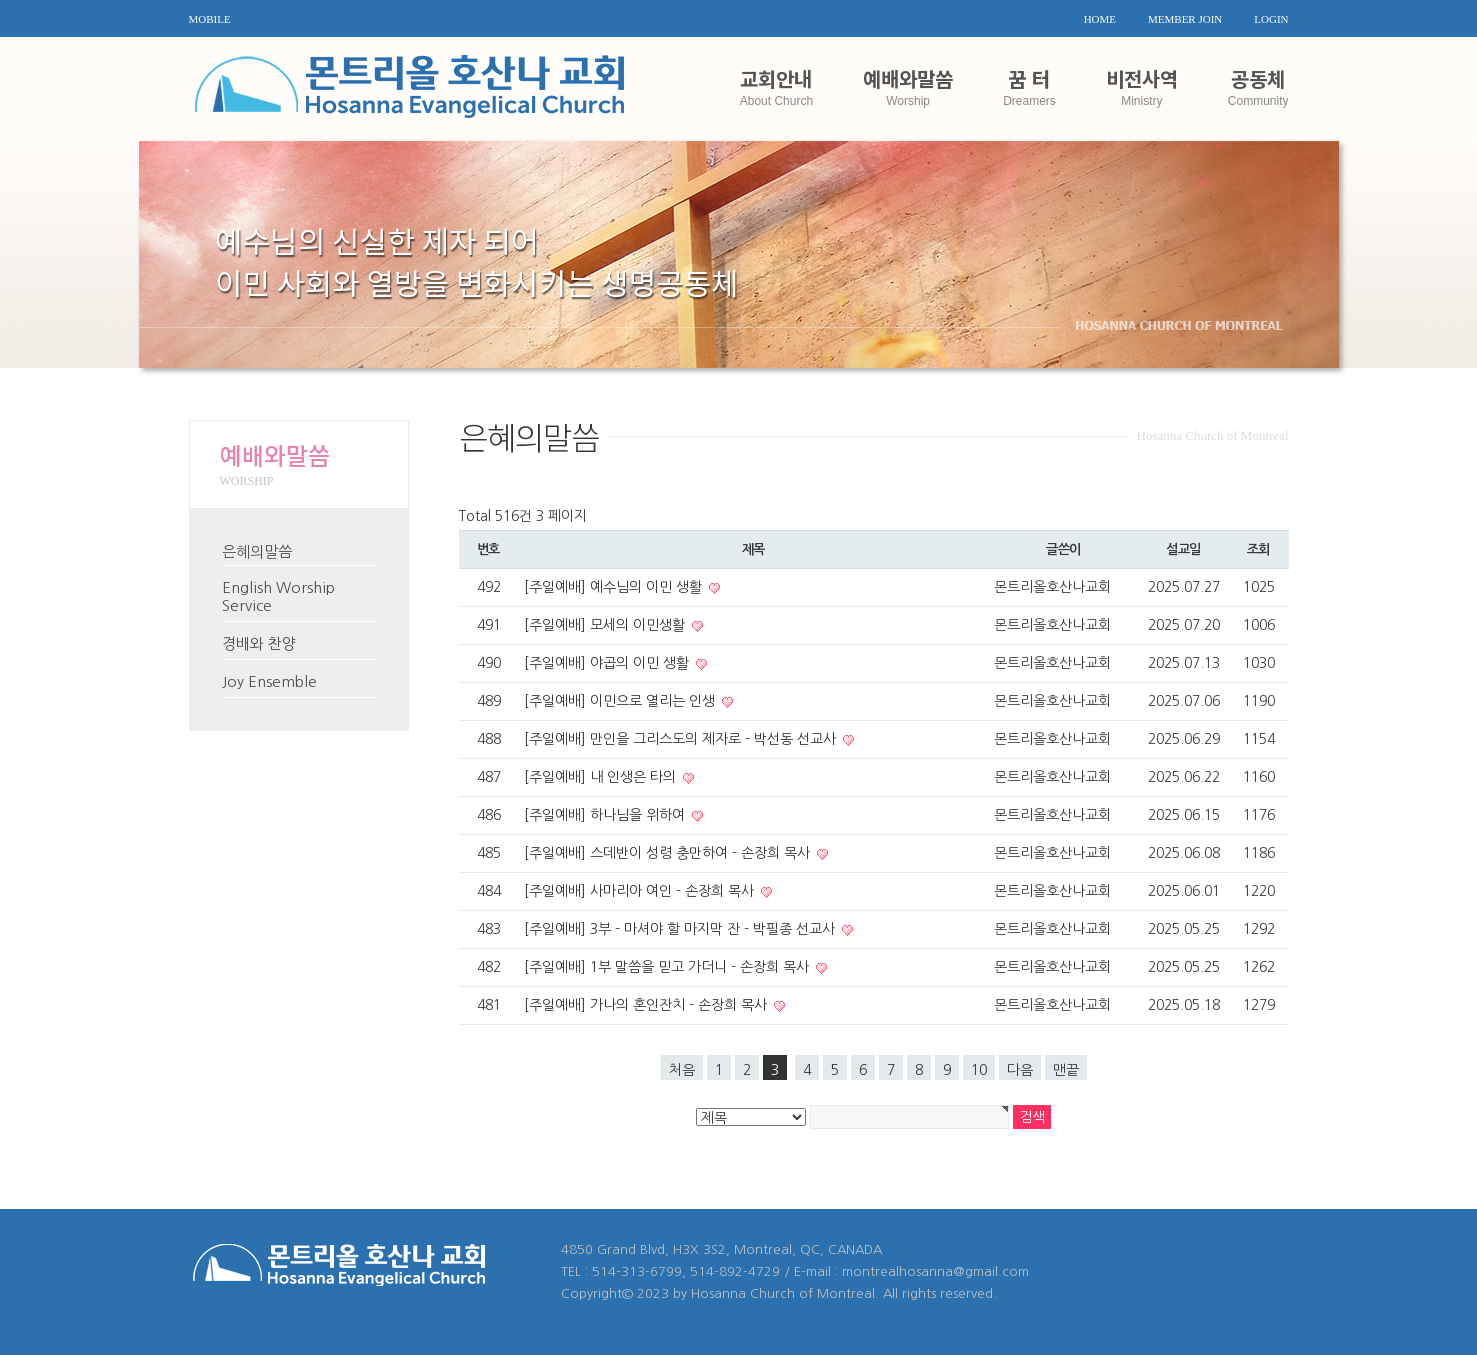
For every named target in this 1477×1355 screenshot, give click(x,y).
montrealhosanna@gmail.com (935, 1271)
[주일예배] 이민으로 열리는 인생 (621, 701)
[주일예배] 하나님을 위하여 (606, 815)
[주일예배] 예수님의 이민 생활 (615, 587)
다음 (1020, 1070)
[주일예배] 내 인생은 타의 (602, 777)
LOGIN (1271, 19)
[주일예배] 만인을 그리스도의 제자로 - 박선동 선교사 (682, 739)
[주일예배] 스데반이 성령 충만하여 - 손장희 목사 (669, 853)
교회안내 (776, 85)
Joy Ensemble (269, 681)
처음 (682, 1070)
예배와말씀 (908, 85)
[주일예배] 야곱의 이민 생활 (608, 663)
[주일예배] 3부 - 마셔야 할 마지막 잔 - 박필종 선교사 (681, 929)
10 (979, 1070)
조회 (1258, 549)
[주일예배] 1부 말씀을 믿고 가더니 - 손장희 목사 (668, 967)
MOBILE (210, 19)
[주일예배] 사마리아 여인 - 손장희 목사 (641, 891)
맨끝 (1066, 1070)
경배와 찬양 (259, 643)
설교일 (1183, 549)
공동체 (1258, 85)
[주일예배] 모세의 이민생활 (606, 625)
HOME (1100, 19)
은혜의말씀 (257, 551)
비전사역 (1142, 85)
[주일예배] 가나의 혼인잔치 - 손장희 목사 (647, 1005)
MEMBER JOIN (1185, 19)
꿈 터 (1029, 85)
